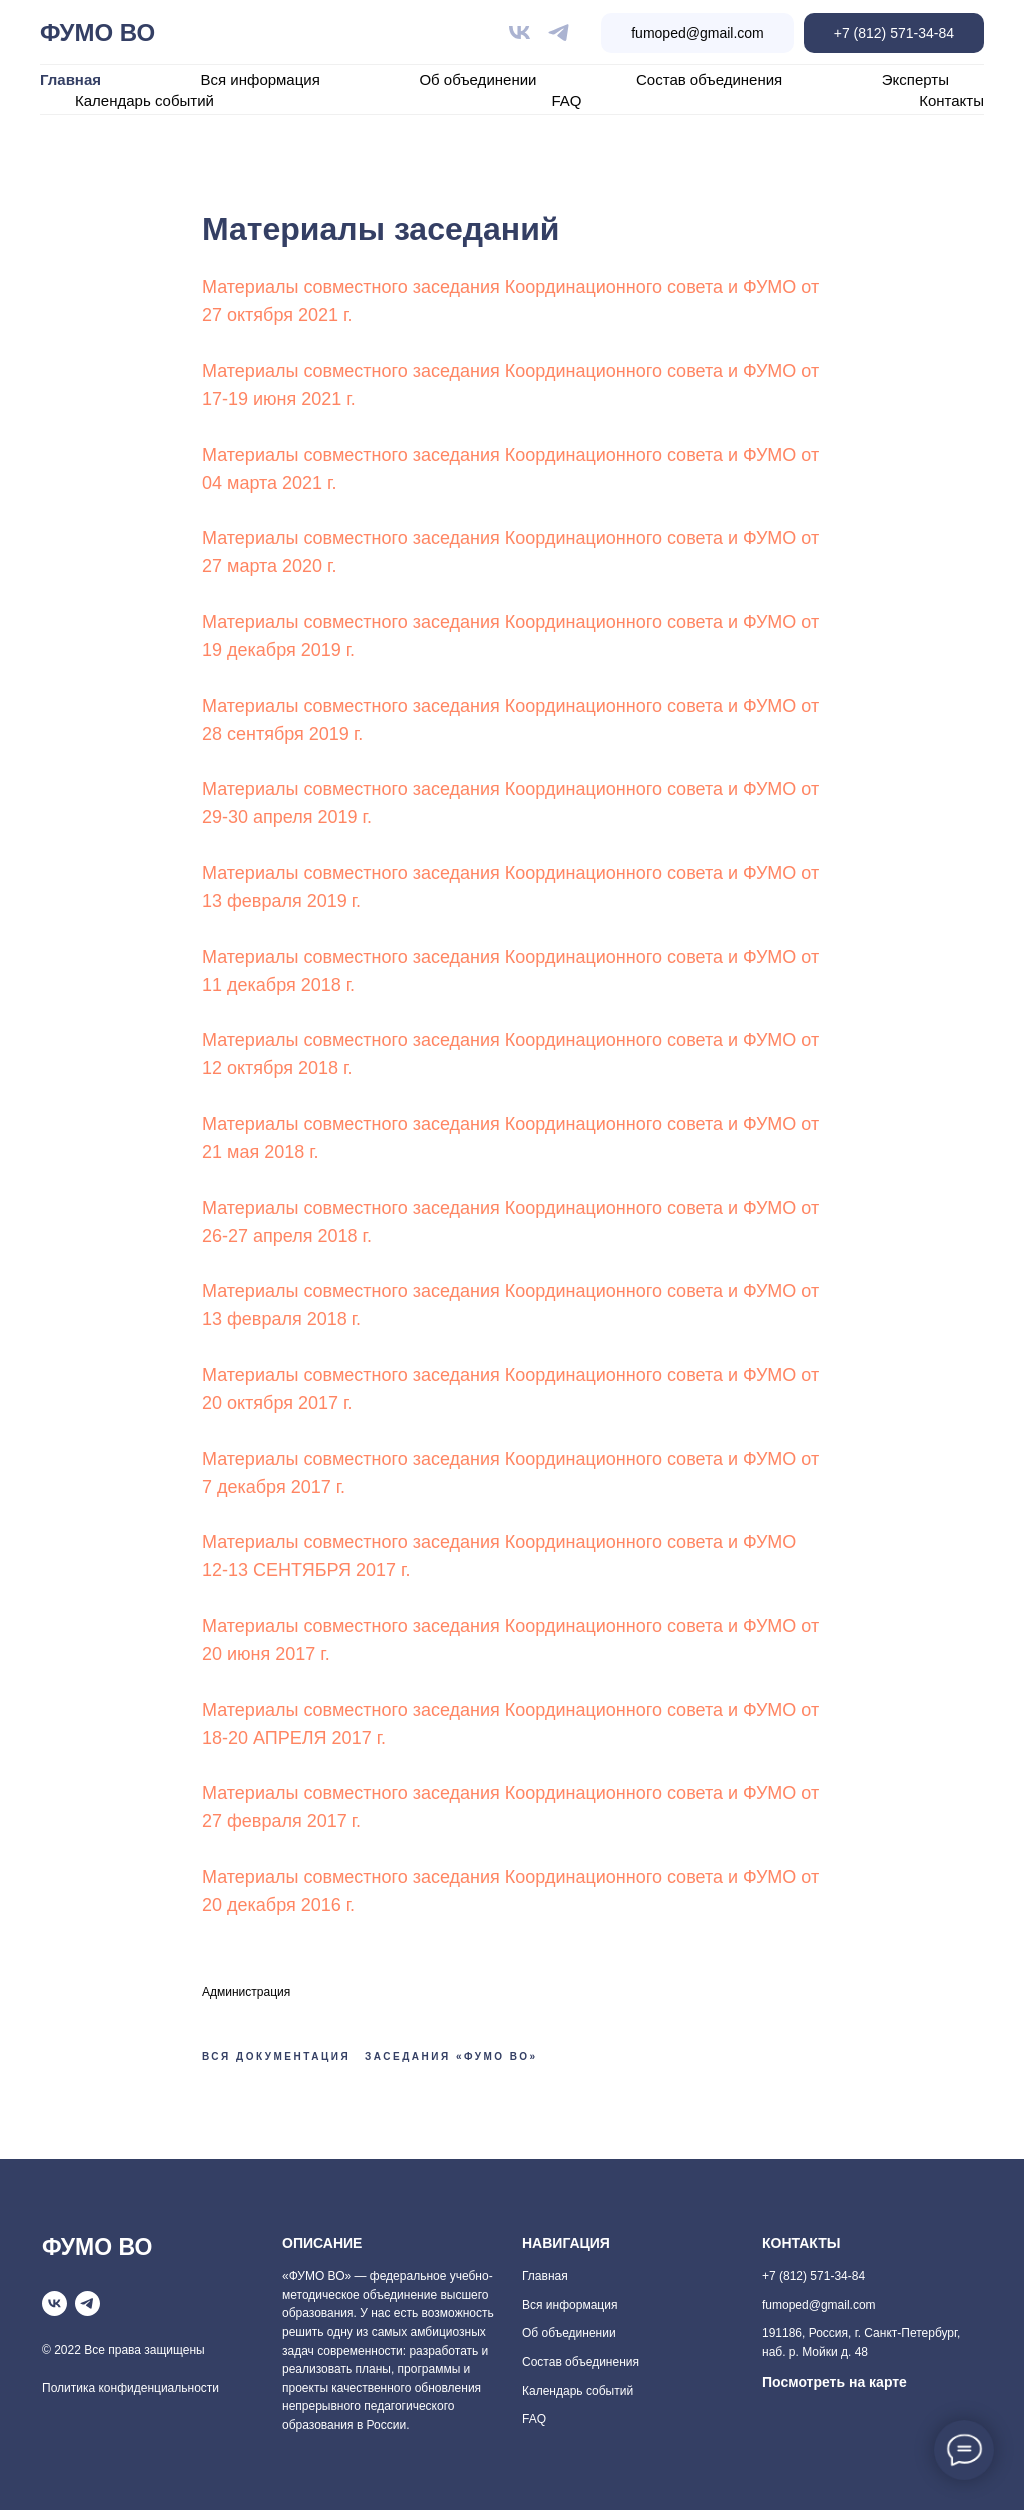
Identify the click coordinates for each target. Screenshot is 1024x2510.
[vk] (519, 32)
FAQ (567, 100)
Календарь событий (144, 100)
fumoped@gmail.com (697, 33)
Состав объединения (709, 79)
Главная (70, 79)
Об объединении (477, 79)
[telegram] (558, 32)
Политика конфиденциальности (130, 2388)
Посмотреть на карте (834, 2382)
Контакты (951, 100)
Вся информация (260, 79)
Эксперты (915, 79)
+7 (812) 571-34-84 (894, 33)
